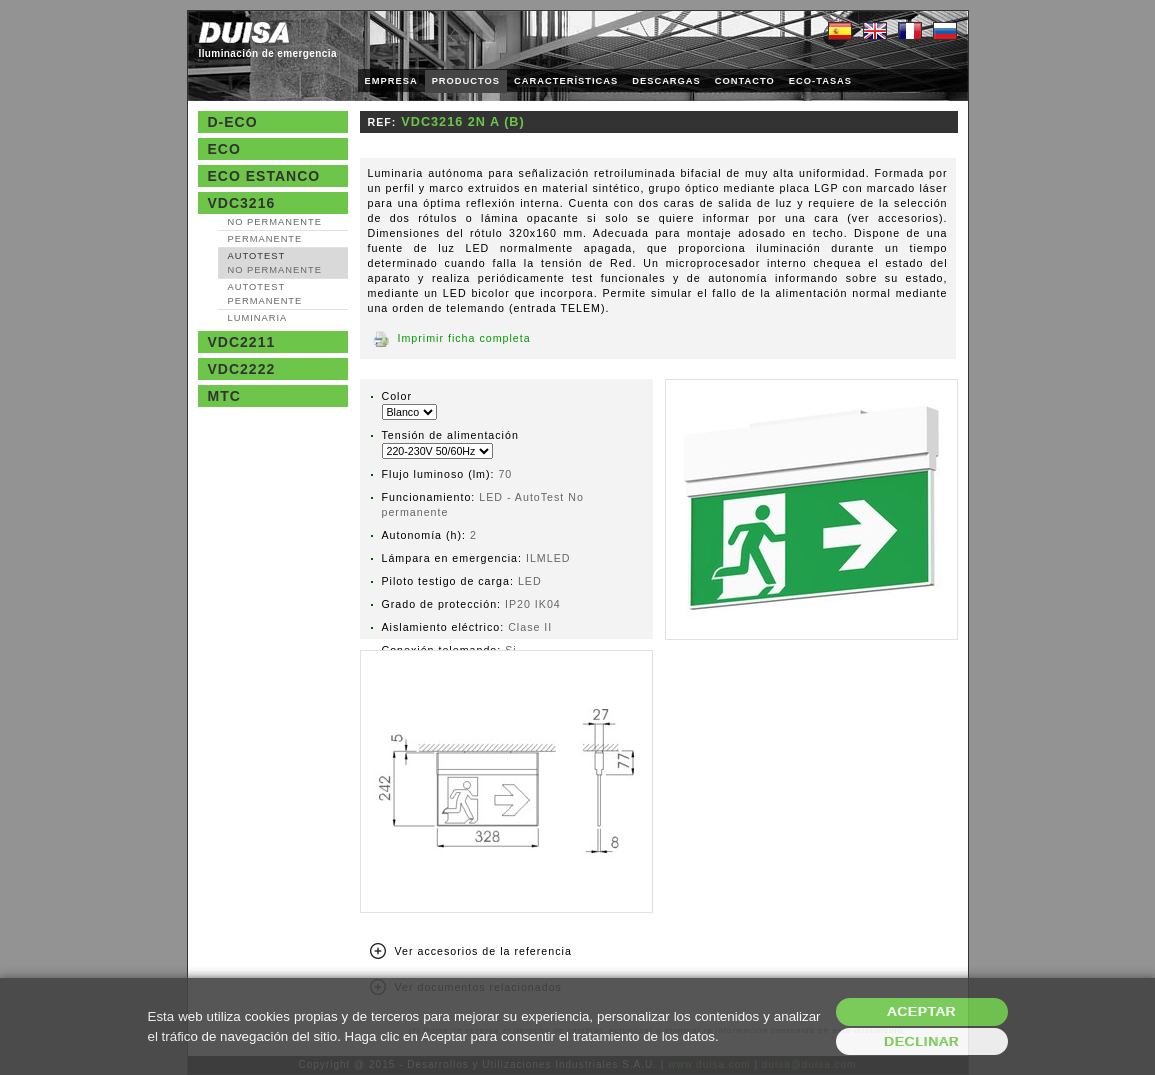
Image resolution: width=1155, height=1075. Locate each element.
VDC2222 (242, 369)
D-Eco (233, 122)
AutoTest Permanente (265, 294)
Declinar (921, 1041)
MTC (224, 396)
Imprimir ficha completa (464, 338)
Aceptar (921, 1011)
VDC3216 (242, 203)
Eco (224, 149)
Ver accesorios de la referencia (483, 951)
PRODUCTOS (466, 81)
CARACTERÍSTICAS (566, 81)
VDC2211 (242, 342)
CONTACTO (745, 81)
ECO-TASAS (820, 81)
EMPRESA (391, 81)
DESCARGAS (666, 81)
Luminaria (258, 318)
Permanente (265, 239)
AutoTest (275, 263)
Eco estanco (264, 176)
